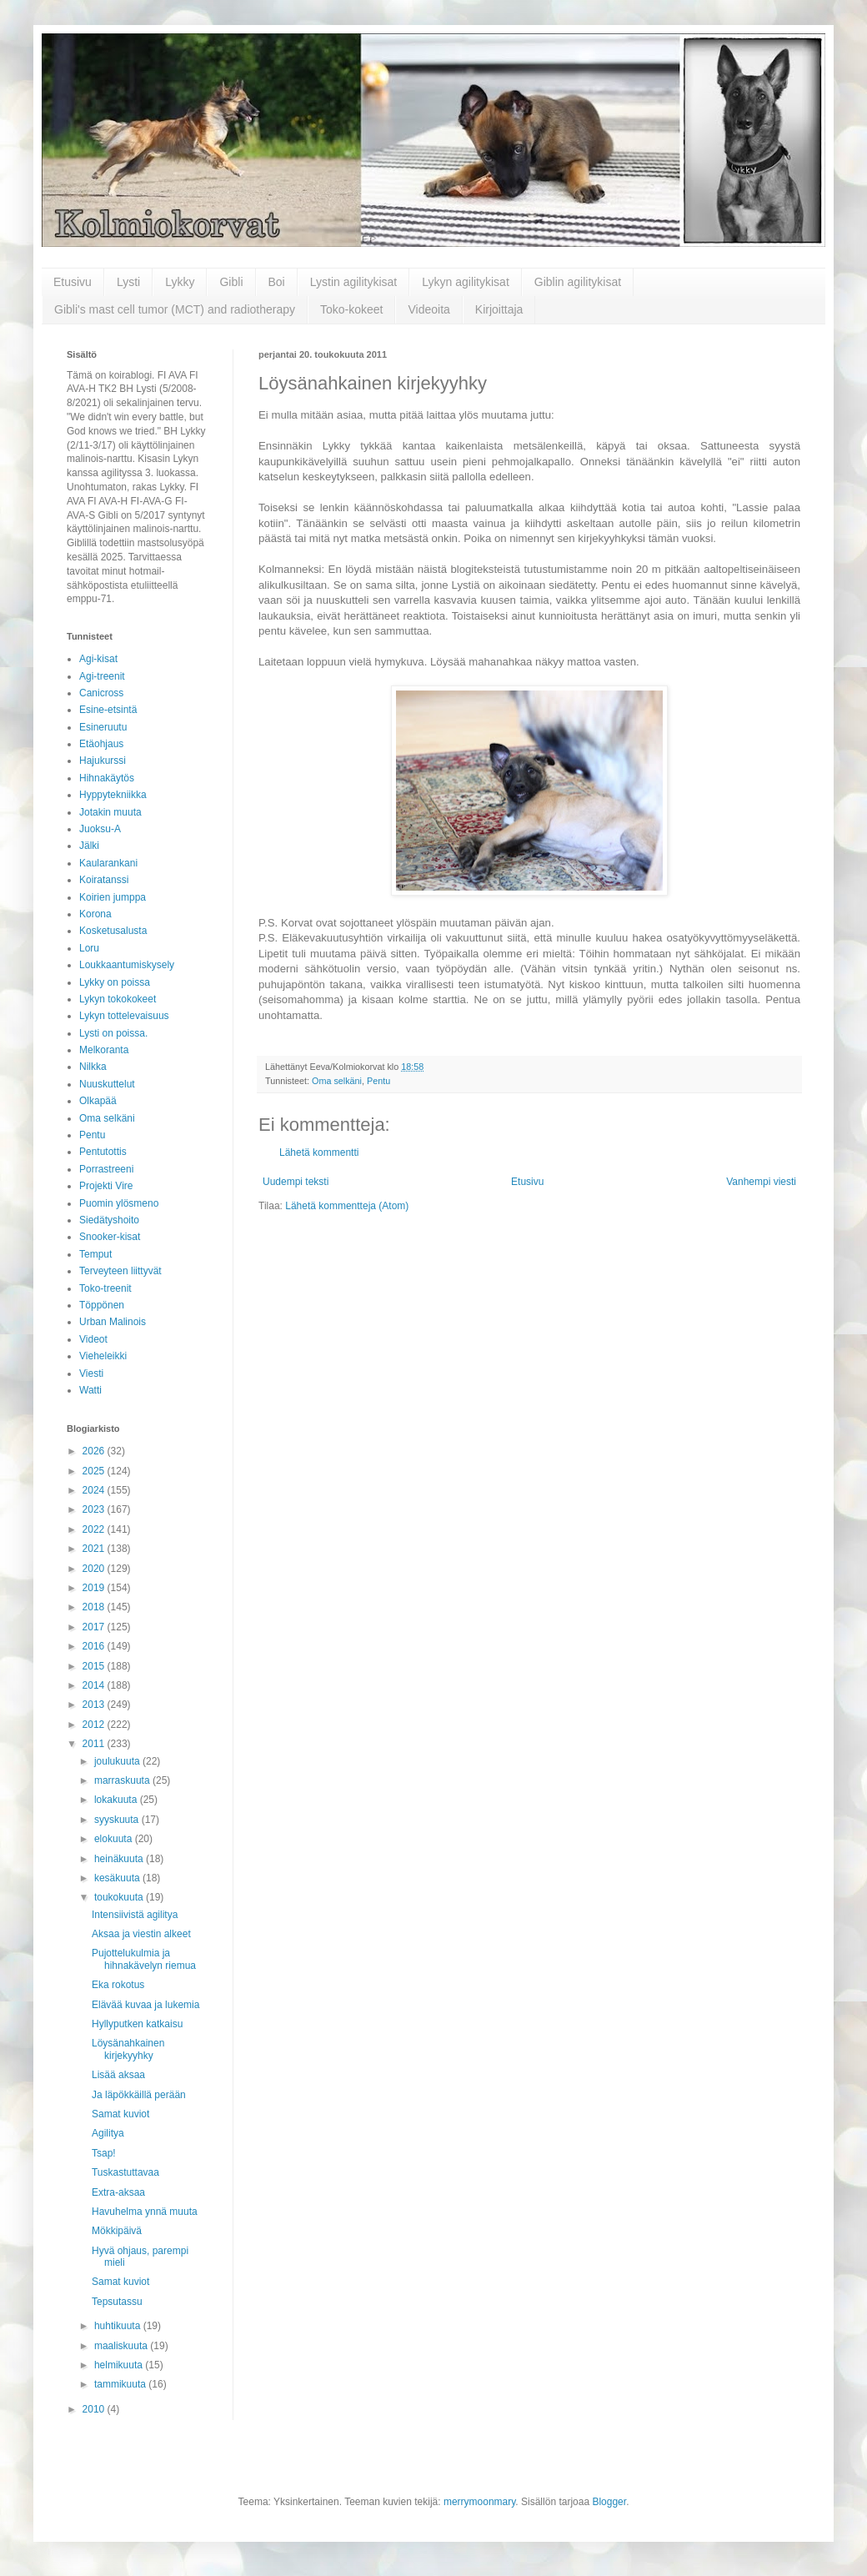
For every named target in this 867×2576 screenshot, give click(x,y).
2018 (95, 1607)
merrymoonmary (479, 2502)
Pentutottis (103, 1151)
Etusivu (72, 282)
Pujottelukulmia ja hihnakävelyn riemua (144, 1959)
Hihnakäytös (106, 778)
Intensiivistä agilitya (135, 1915)
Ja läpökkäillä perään (139, 2095)
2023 (95, 1509)
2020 (95, 1568)
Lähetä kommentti (318, 1152)
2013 (95, 1704)
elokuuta (114, 1839)
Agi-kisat (98, 659)
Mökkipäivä (117, 2231)
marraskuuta (123, 1780)
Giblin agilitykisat (577, 282)
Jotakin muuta (110, 812)
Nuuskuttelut (107, 1084)
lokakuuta (117, 1799)
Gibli (231, 282)
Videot (93, 1339)
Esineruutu (103, 727)
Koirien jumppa (112, 897)
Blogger (609, 2502)
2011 (95, 1744)
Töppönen (101, 1305)
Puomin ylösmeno (118, 1203)
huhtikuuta (118, 2326)
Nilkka (93, 1066)
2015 (95, 1666)
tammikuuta (121, 2384)
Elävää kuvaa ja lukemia (145, 2005)
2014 (95, 1685)
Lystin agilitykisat (354, 282)
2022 (95, 1529)
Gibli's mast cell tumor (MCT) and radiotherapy (174, 309)
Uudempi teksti (295, 1182)
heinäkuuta (120, 1859)
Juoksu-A (100, 829)
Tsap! (104, 2153)
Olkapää (98, 1101)
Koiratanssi (103, 880)
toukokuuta (120, 1897)
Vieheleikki (103, 1356)
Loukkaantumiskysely (126, 965)
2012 (95, 1724)
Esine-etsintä (108, 710)
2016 (95, 1646)
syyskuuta (118, 1819)
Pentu (378, 1081)
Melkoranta (103, 1050)
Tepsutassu (117, 2301)
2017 (95, 1627)
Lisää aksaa (118, 2075)
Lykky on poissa (114, 982)
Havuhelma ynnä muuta (145, 2211)
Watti (90, 1390)
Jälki (89, 845)
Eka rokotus (118, 1985)
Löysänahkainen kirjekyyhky (128, 2049)
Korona (95, 914)
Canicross (101, 693)
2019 (95, 1588)
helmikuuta (119, 2365)
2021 (95, 1548)
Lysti (128, 282)
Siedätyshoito (109, 1220)
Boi (276, 282)
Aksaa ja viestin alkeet (141, 1934)
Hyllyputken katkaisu (137, 2024)
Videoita (428, 309)
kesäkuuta (118, 1878)
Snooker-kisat (109, 1237)
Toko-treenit (105, 1288)
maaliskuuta (122, 2346)
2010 (95, 2409)
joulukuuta (118, 1761)
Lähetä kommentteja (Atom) (346, 1206)
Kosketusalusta (113, 930)
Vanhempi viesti (761, 1182)
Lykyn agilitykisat (465, 282)
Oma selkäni (337, 1081)
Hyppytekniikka (113, 795)
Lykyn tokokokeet (117, 999)
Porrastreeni (106, 1169)
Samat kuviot (120, 2114)
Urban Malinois (112, 1322)
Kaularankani (108, 863)
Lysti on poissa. (113, 1033)
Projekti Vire (106, 1186)
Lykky (179, 282)
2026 (95, 1451)
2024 (95, 1490)
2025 (95, 1471)
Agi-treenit (102, 676)
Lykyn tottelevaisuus (124, 1016)
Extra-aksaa (118, 2192)
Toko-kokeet (351, 309)
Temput (95, 1254)
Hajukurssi (102, 760)
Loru (89, 948)
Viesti (91, 1373)
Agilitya (108, 2133)
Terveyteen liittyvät (120, 1271)
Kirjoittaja (499, 309)
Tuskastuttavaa (125, 2172)
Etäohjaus (101, 744)
